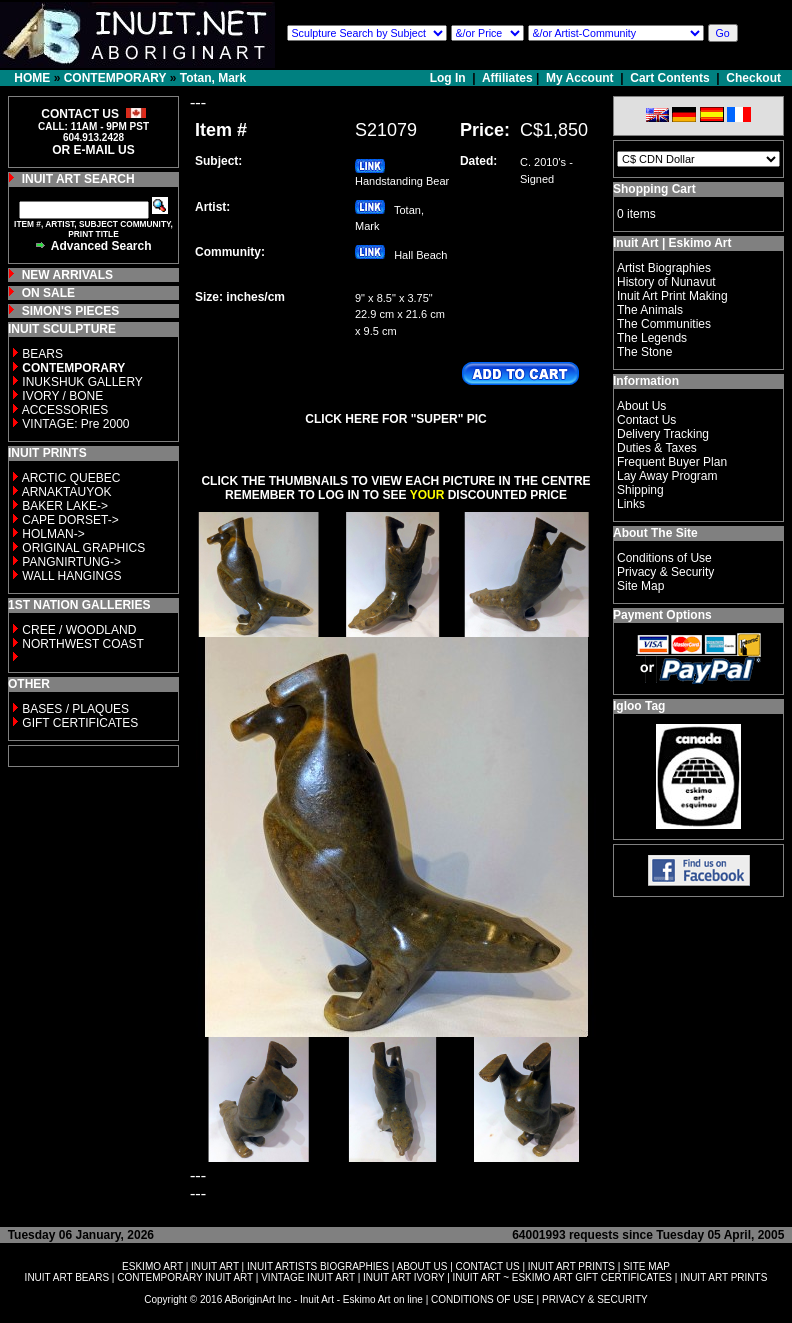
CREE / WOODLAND (77, 630)
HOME (32, 78)
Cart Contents (669, 78)
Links (631, 504)
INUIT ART (215, 1266)
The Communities (664, 324)
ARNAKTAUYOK (67, 492)
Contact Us (646, 420)
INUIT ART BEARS (67, 1277)
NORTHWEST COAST (81, 644)
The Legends (652, 338)
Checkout (753, 78)
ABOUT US (421, 1266)
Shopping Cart (654, 189)
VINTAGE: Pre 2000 (75, 424)
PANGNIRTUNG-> (71, 562)
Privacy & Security (665, 572)
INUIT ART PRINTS (571, 1266)
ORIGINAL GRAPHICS (83, 548)
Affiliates (507, 78)
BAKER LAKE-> (65, 506)
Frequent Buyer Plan (672, 462)
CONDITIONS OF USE (482, 1299)
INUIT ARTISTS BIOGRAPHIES (318, 1266)
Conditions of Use (664, 558)
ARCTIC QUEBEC (71, 478)
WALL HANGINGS (71, 576)
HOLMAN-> (53, 534)
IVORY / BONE (62, 396)
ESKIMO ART (152, 1266)
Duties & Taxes (657, 448)
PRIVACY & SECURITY (595, 1299)
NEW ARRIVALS (67, 275)
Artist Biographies (664, 268)
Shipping (640, 490)
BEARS (42, 354)
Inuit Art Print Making (672, 296)
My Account (580, 78)
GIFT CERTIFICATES (80, 723)
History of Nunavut (666, 282)
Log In (449, 78)
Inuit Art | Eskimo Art (672, 243)
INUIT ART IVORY (403, 1277)
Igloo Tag (639, 706)
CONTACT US (488, 1266)
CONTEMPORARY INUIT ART (185, 1277)
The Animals (650, 310)
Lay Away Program (667, 476)
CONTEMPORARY (115, 78)
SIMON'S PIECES (71, 311)
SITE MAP (646, 1266)
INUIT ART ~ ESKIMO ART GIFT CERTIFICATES (562, 1277)
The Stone (644, 352)
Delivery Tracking (663, 434)
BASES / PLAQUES (75, 709)
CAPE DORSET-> (70, 520)
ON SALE (48, 293)
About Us (641, 406)
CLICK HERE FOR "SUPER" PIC (395, 419)
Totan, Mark (213, 78)
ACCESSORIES (65, 410)
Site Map (640, 586)
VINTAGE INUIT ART (308, 1277)
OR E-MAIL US (93, 150)
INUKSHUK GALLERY (82, 382)
